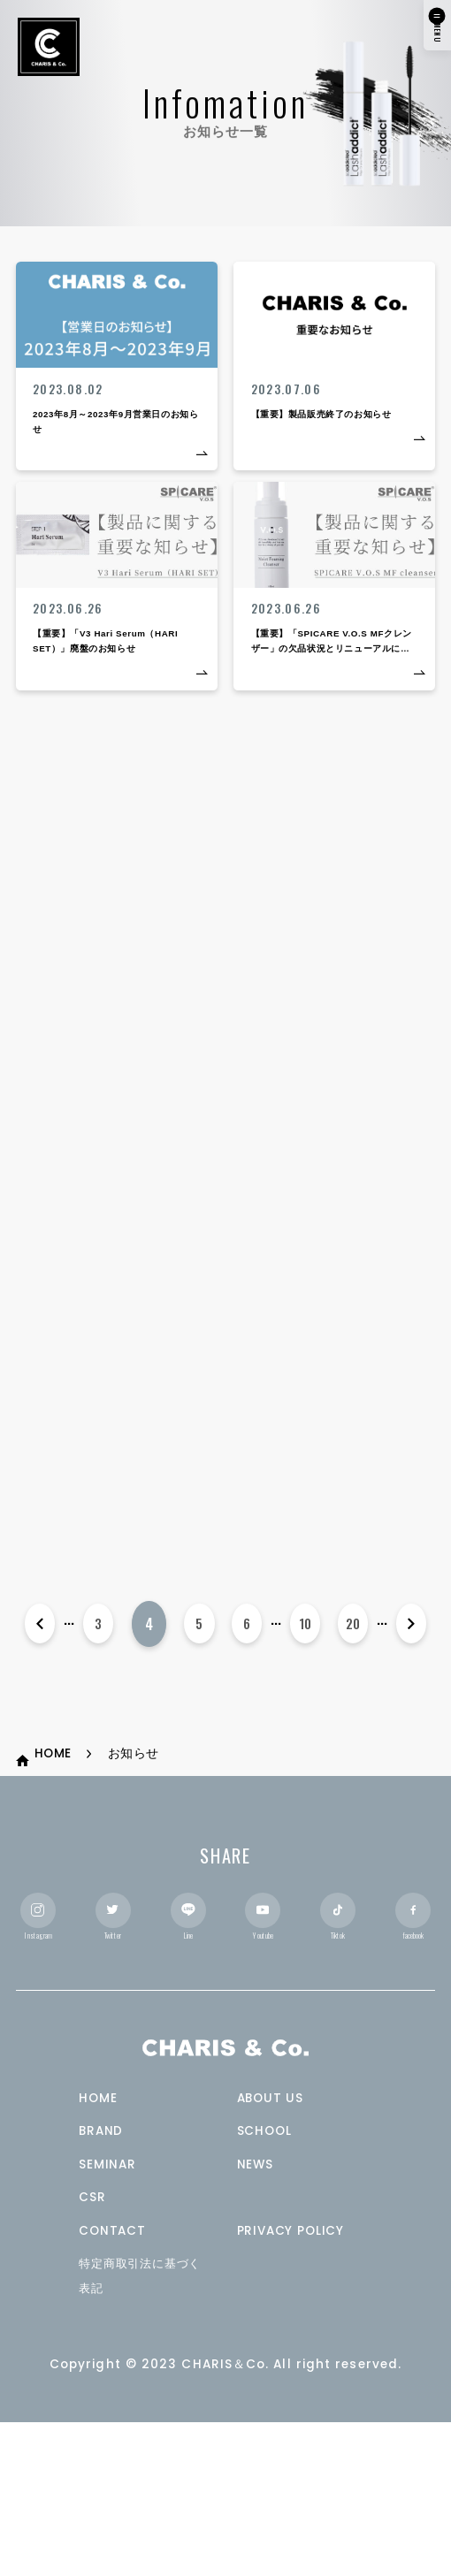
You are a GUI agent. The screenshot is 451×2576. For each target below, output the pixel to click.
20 (352, 1751)
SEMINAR (110, 2316)
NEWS (258, 2316)
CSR (93, 2350)
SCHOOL (266, 2284)
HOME (99, 2250)
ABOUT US (272, 2250)
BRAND (103, 2284)
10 (303, 1751)
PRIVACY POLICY (296, 2383)
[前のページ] (40, 1751)
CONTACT (114, 2383)
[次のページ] (410, 1751)
